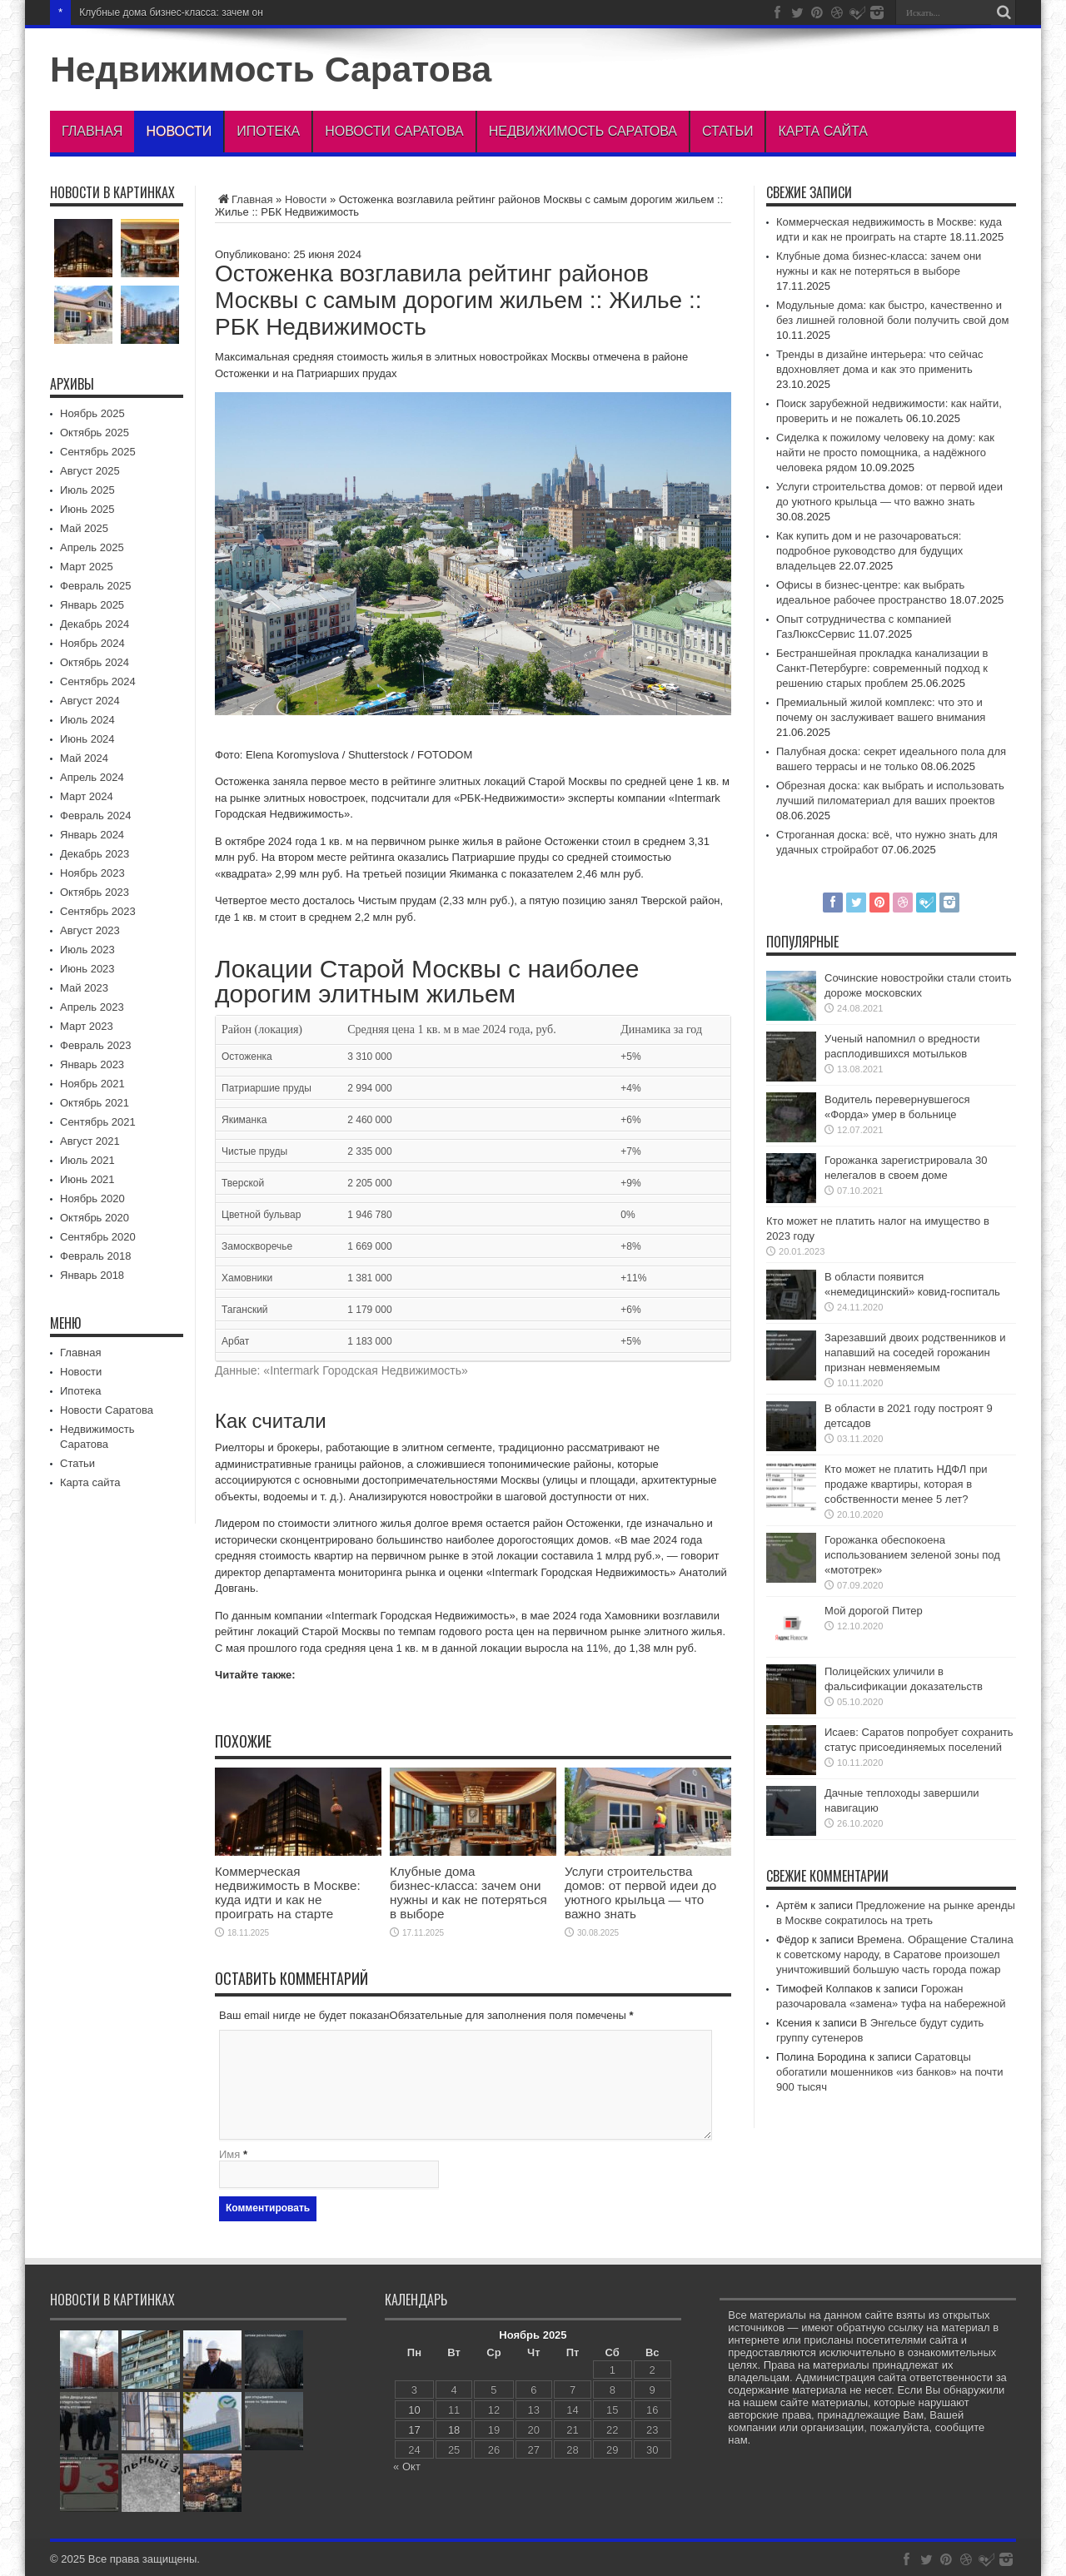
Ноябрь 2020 (92, 1198)
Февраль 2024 (95, 815)
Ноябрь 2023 (92, 873)
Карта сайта (823, 131)
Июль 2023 (87, 949)
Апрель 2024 (92, 777)
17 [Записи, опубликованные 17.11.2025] (414, 2430)
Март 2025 (86, 566)
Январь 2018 (92, 1275)
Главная (92, 131)
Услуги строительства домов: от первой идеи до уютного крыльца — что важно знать (640, 1892)
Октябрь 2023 (94, 892)
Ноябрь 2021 (92, 1083)
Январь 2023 (92, 1064)
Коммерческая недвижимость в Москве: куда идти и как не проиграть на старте (288, 1892)
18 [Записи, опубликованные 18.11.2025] (454, 2430)
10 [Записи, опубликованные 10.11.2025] (414, 2410)
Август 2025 (90, 471)
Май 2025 (84, 528)
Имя (229, 2154)
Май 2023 (84, 988)
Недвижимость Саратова (270, 69)
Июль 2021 (87, 1160)
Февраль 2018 (95, 1256)
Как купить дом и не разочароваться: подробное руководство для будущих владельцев (869, 551)
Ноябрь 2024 (92, 643)
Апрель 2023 (92, 1007)
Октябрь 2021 (94, 1103)
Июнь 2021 (87, 1179)
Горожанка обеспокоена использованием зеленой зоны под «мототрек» (912, 1555)
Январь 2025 (92, 605)
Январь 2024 (92, 834)
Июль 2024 (87, 720)
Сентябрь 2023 (98, 911)
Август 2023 (90, 930)
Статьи (727, 131)
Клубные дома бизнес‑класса (147, 12)
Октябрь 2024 (94, 662)
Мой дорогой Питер (873, 1610)
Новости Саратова (394, 131)
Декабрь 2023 (94, 854)
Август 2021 (90, 1141)
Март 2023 (86, 1026)
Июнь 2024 (87, 739)
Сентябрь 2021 (98, 1122)
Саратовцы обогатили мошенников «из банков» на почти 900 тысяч (889, 2072)
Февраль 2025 (95, 585)
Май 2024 (84, 758)
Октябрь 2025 (94, 432)
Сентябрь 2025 (98, 451)
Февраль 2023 (95, 1045)
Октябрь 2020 (94, 1217)
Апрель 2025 (92, 547)
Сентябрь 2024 (98, 681)
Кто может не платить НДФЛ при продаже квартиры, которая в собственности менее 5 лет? (905, 1484)
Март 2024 (86, 796)
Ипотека (268, 131)
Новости (179, 131)
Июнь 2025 (87, 509)
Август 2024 (90, 700)
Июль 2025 (87, 490)
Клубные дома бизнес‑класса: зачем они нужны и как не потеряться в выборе (468, 1892)
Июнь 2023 (87, 968)
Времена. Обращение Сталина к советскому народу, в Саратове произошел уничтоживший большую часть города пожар (895, 1954)
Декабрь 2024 (94, 624)
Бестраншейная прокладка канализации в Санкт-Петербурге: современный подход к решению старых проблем (882, 668)
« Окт (407, 2466)
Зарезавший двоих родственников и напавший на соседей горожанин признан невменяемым (915, 1352)
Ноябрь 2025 (92, 413)
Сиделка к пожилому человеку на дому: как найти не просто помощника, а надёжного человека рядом (885, 452)
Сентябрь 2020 (98, 1237)
